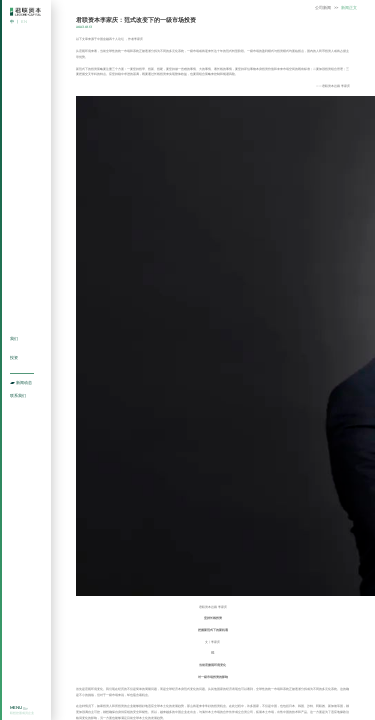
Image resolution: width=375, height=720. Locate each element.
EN (24, 22)
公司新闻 (323, 8)
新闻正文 (349, 8)
